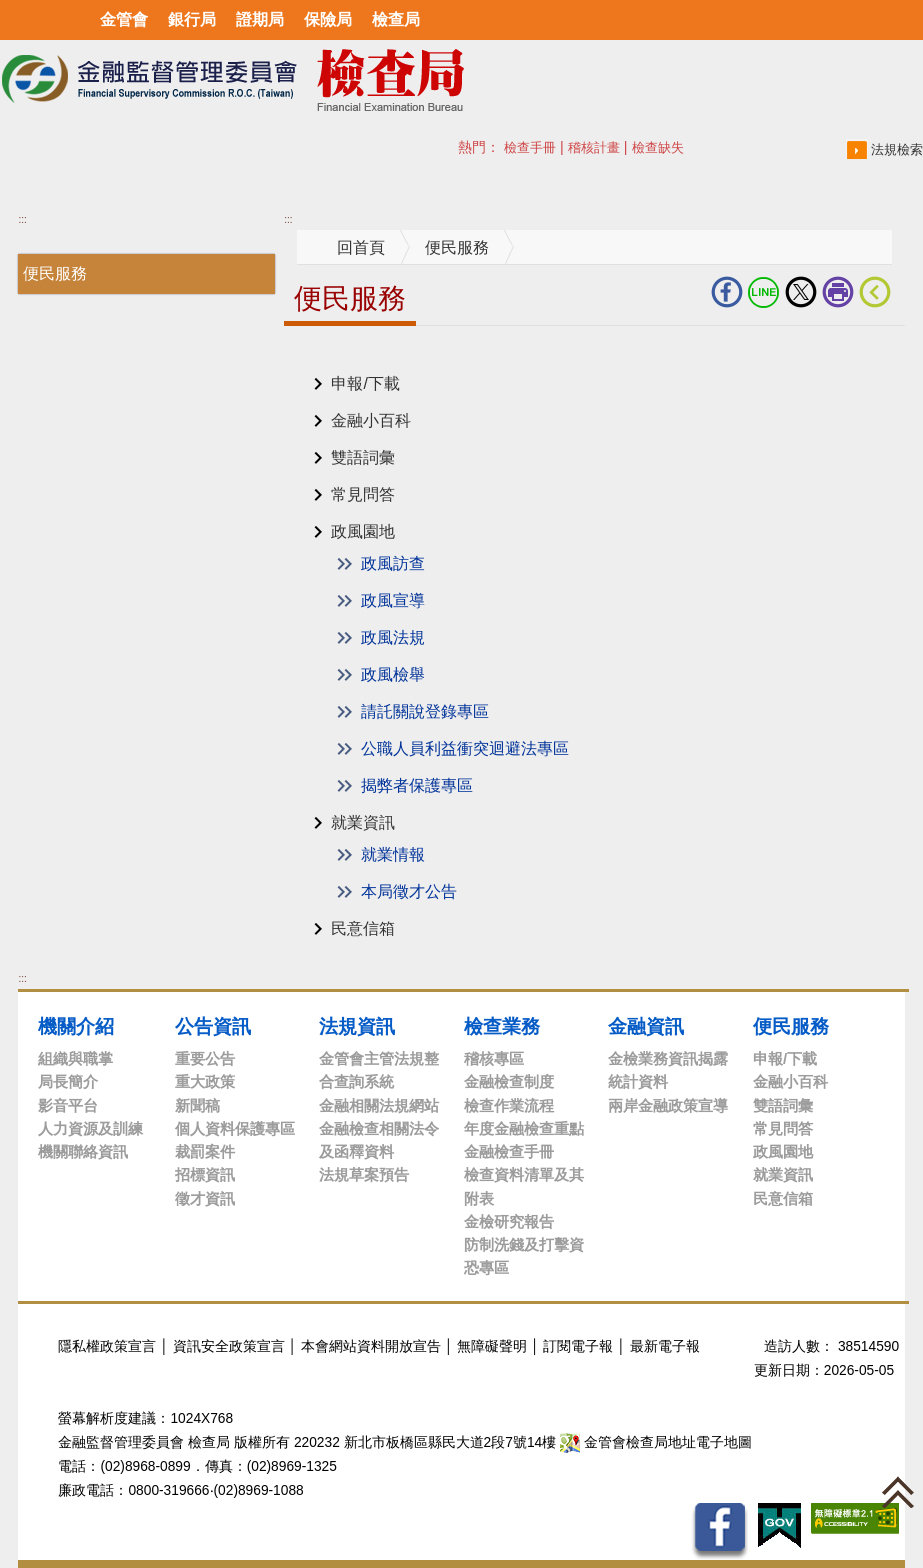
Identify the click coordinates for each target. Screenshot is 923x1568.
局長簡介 (68, 1081)
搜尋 (469, 146)
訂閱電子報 (578, 1346)
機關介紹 (76, 1026)
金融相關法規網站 (379, 1105)
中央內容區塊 (332, 356)
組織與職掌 (75, 1058)
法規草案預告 (364, 1174)
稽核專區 (494, 1058)
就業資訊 (363, 822)
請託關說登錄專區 (425, 711)
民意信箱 (363, 928)
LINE (764, 292)
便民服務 (55, 273)
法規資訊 (357, 1026)
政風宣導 (393, 600)
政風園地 (363, 531)
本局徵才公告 (409, 891)
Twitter (801, 292)
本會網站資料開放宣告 (371, 1346)
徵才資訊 (205, 1198)
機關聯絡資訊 (83, 1151)
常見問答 (363, 494)
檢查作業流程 (509, 1105)
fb (727, 292)
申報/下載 (365, 383)
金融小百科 (371, 420)
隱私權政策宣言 (107, 1346)
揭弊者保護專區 (417, 785)
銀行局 (192, 19)
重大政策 (205, 1081)
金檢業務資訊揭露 (668, 1058)
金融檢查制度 (509, 1081)
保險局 (328, 19)
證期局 (260, 19)
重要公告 (205, 1058)
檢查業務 (502, 1026)
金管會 (124, 19)
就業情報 (393, 854)
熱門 (513, 146)
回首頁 (361, 247)
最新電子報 (665, 1346)
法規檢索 (897, 149)
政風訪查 (393, 563)
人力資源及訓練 (90, 1128)
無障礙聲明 (492, 1346)
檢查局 (396, 19)
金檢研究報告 (509, 1221)
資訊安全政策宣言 (229, 1346)
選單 (22, 20)
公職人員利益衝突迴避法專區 (465, 748)
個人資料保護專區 (235, 1128)
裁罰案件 (205, 1151)
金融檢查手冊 (509, 1151)
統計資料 (638, 1081)
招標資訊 (205, 1174)
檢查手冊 (530, 147)
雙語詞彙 (363, 457)
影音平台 (68, 1105)
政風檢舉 (393, 674)
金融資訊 (646, 1026)
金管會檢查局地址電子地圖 (656, 1442)
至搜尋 (548, 80)
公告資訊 (213, 1026)
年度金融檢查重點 (524, 1128)
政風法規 (393, 637)
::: (22, 219)
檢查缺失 (658, 147)
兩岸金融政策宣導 (668, 1105)
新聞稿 (197, 1105)
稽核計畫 (594, 147)
